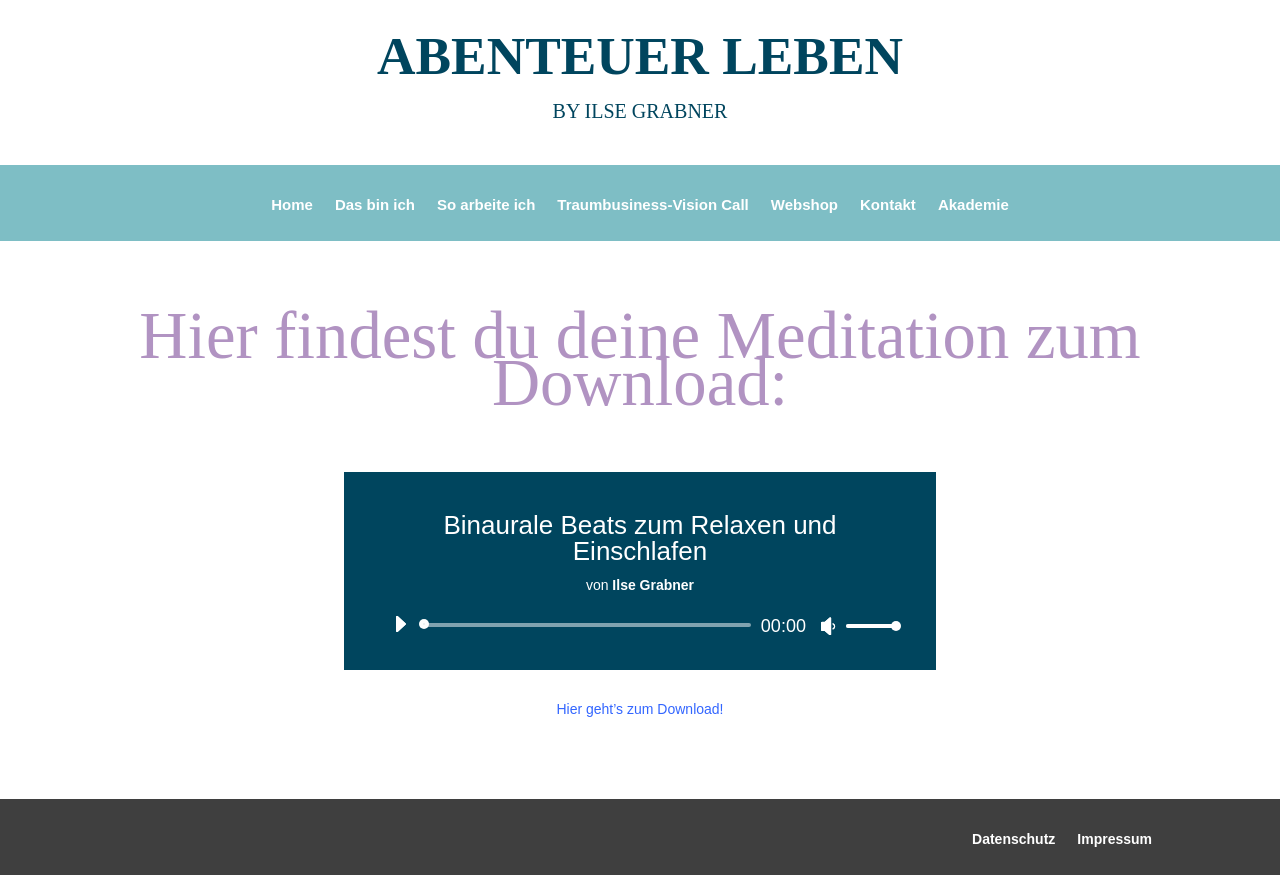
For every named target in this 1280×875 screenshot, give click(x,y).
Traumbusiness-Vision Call (652, 205)
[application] (640, 625)
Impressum (1114, 839)
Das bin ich (375, 205)
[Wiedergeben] (400, 624)
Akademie (973, 205)
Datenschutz (1013, 839)
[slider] (588, 625)
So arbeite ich (486, 205)
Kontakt (888, 205)
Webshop (804, 205)
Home (292, 205)
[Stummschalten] (828, 626)
